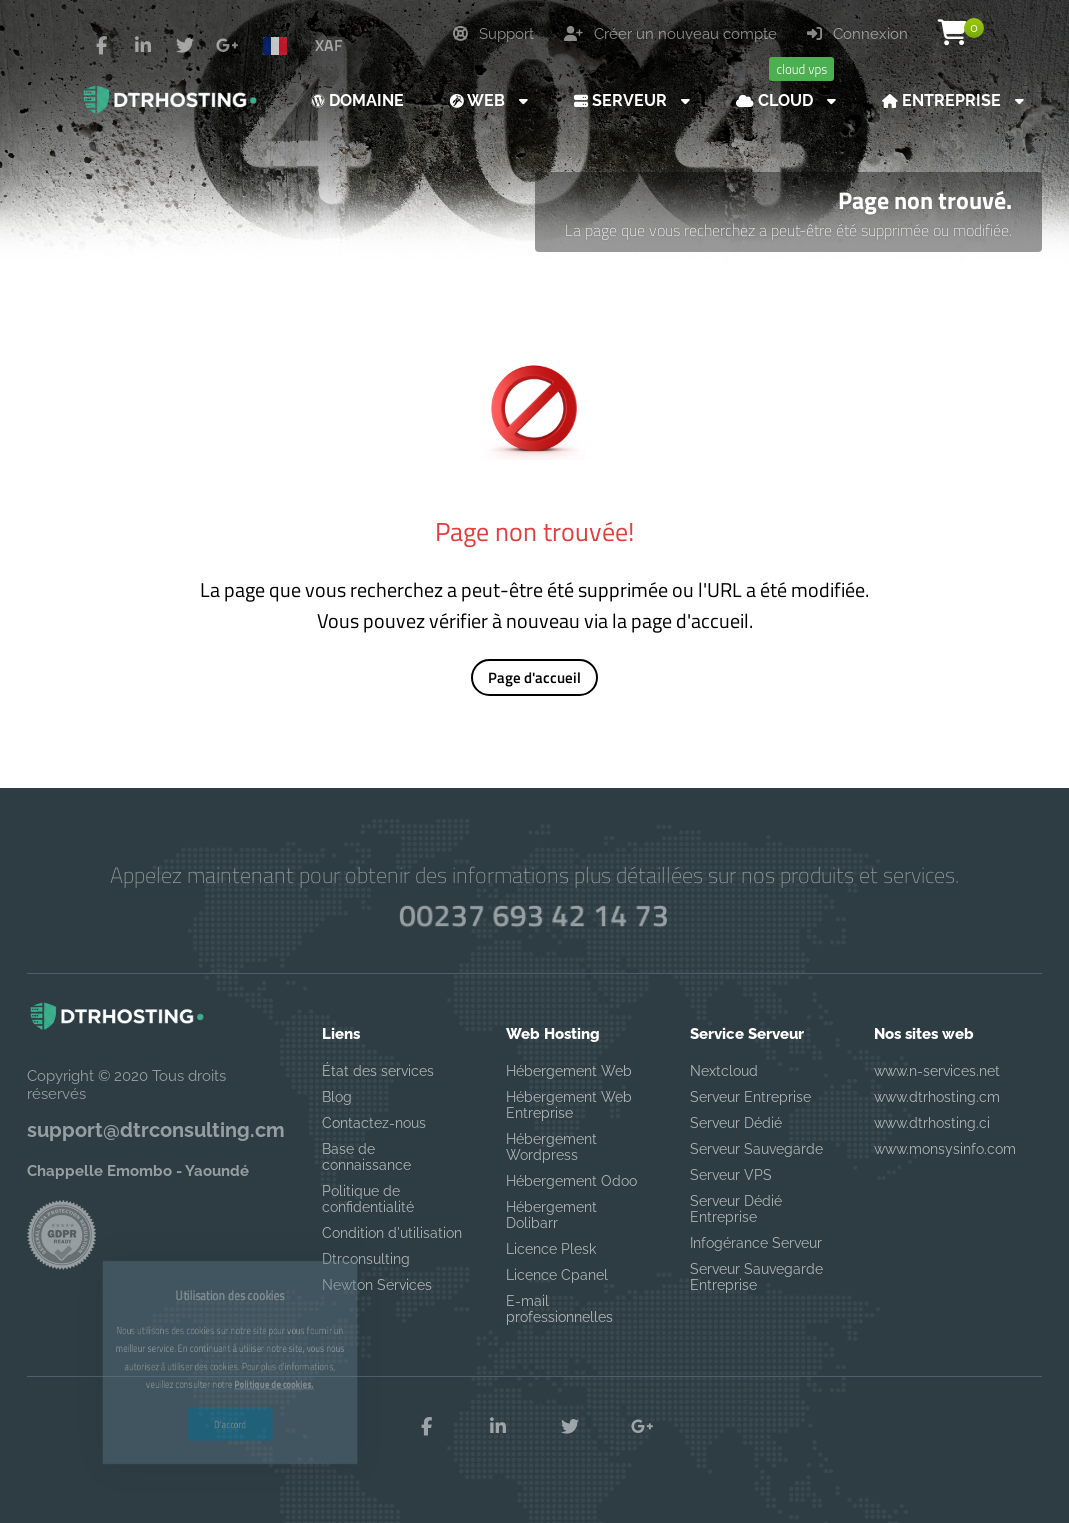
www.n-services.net (937, 1071)
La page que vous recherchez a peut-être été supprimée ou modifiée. (788, 230)
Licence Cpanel (557, 1275)
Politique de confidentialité (368, 1199)
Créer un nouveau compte (670, 34)
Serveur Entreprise (750, 1097)
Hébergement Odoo (571, 1181)
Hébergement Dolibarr (551, 1215)
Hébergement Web (569, 1071)
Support (493, 34)
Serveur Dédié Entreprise (736, 1209)
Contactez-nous (374, 1123)
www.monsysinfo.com (945, 1149)
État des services (378, 1071)
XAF (328, 45)
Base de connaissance (366, 1157)
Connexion (857, 34)
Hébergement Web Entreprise (569, 1105)
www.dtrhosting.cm (937, 1097)
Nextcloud (724, 1071)
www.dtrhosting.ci (932, 1123)
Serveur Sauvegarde (756, 1149)
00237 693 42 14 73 (535, 914)
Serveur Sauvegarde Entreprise (756, 1277)
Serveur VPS (731, 1175)
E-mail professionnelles (559, 1309)
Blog (337, 1097)
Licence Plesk (551, 1249)
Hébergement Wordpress (551, 1147)
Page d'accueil (534, 677)
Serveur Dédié (736, 1123)
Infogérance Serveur (756, 1243)
